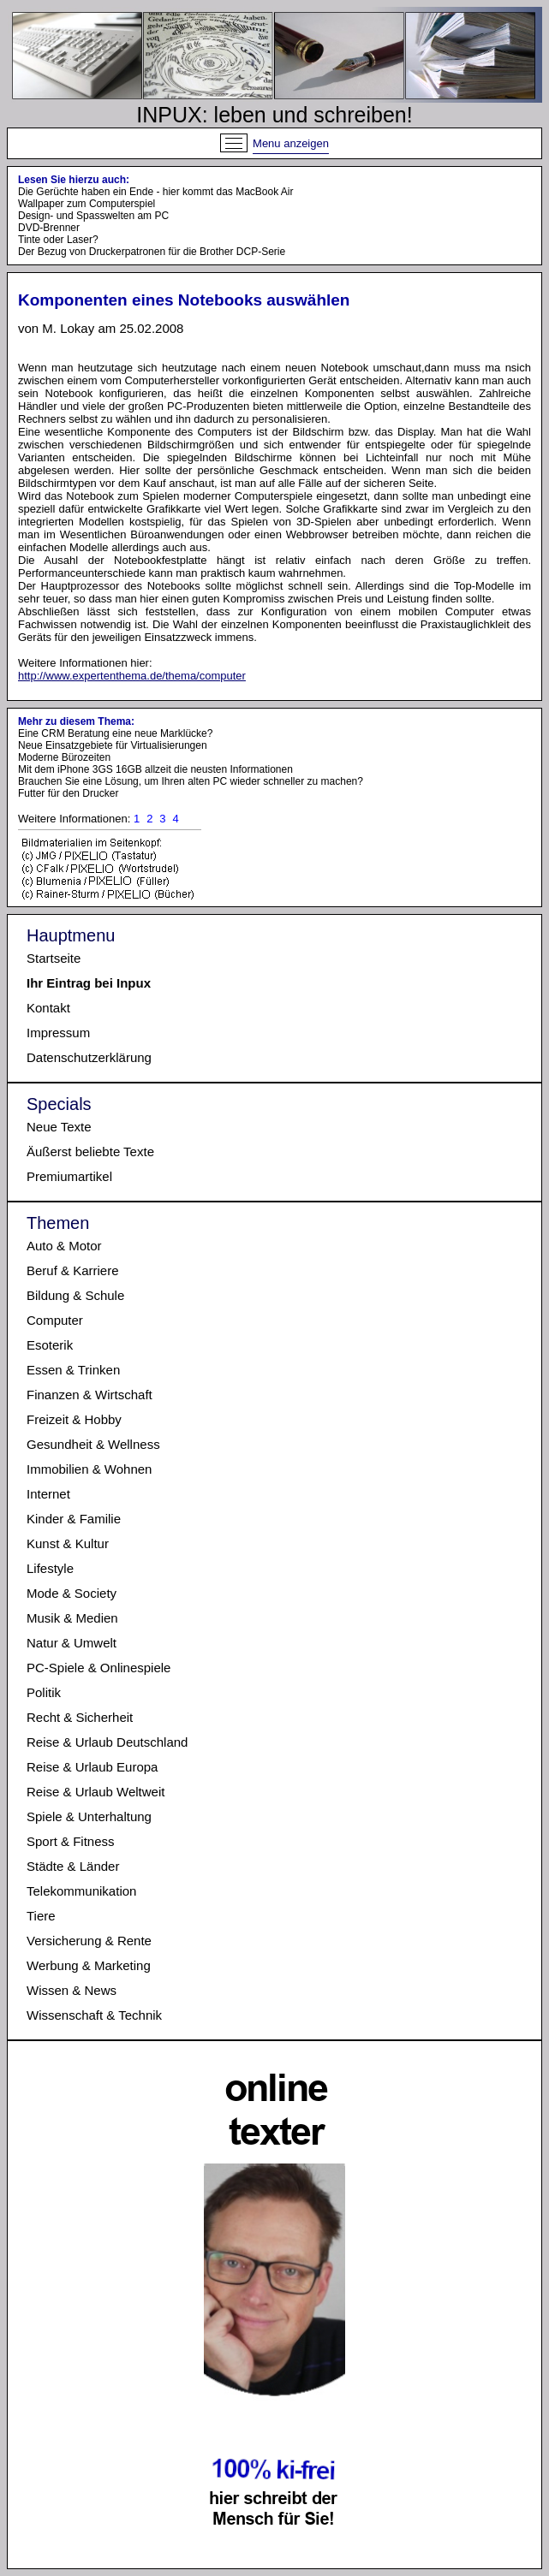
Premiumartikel (69, 1176)
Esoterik (50, 1345)
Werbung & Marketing (89, 1965)
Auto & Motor (64, 1245)
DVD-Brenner (49, 228)
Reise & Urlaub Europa (92, 1767)
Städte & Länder (73, 1866)
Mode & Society (71, 1593)
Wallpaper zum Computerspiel (86, 204)
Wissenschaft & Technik (94, 2015)
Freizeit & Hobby (74, 1419)
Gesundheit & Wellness (93, 1444)
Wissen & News (71, 1990)
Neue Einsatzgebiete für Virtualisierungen (112, 745)
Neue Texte (59, 1126)
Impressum (58, 1032)
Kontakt (48, 1007)
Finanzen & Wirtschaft (89, 1394)
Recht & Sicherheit (80, 1717)
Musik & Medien (72, 1618)
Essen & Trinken (73, 1369)
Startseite (54, 958)
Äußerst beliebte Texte (90, 1151)
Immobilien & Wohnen (89, 1469)
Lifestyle (50, 1568)
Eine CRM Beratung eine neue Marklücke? (115, 733)
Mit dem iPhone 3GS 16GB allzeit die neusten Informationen (155, 769)
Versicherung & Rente (89, 1940)
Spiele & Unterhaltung (89, 1816)
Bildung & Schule (75, 1295)
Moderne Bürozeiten (64, 757)
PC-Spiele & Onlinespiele (98, 1667)
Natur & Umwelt (71, 1642)
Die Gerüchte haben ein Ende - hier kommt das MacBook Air (156, 192)
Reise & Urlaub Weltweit (95, 1791)
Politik (44, 1692)
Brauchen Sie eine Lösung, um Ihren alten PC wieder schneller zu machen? (190, 781)
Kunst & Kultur (68, 1543)
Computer (55, 1320)
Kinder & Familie (74, 1518)
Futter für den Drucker (68, 793)
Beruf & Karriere (73, 1270)
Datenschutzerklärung (89, 1057)
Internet (48, 1494)
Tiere (41, 1915)
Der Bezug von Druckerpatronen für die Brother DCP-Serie (151, 252)
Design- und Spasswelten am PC (93, 216)
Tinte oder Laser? (58, 240)
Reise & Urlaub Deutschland (107, 1742)
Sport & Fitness (71, 1841)
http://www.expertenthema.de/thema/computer (132, 675)
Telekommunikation (81, 1891)
